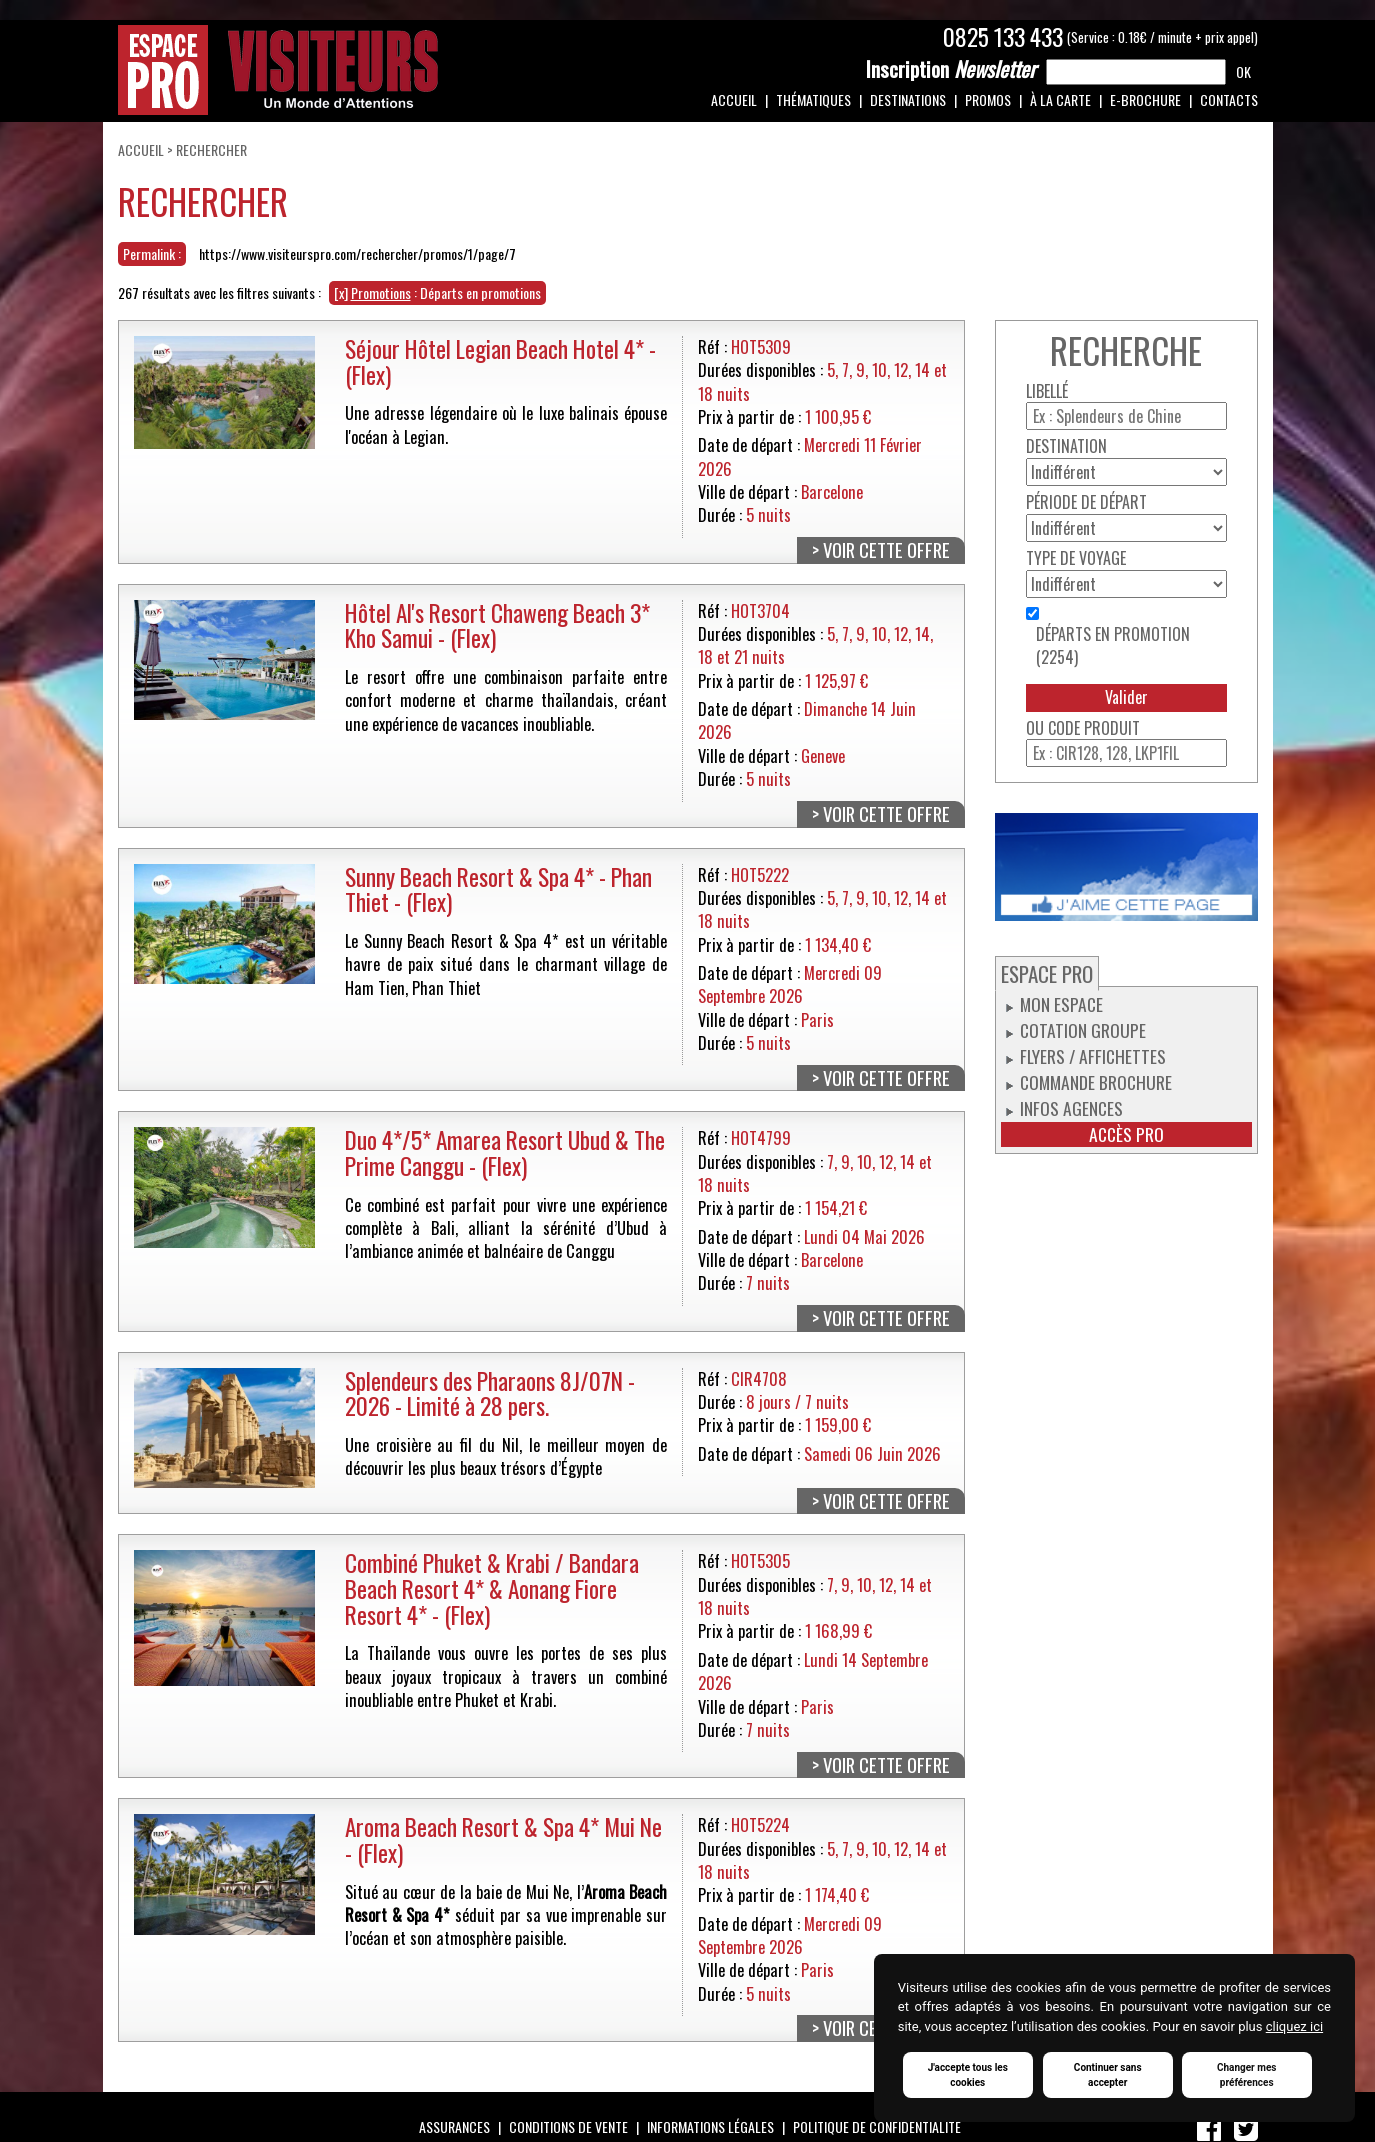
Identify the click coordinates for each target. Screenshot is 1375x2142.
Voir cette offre (886, 550)
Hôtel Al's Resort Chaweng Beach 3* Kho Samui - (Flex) (497, 625)
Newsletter (951, 69)
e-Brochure (1145, 99)
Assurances (454, 2126)
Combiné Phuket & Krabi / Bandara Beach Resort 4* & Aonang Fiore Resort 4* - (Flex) (492, 1588)
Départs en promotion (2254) (1113, 646)
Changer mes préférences (1247, 2075)
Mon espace (1061, 1004)
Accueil (734, 99)
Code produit (1094, 728)
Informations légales (710, 2126)
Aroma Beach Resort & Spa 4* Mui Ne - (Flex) (503, 1839)
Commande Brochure (1096, 1082)
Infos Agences (1071, 1108)
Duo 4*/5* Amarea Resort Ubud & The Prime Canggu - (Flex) (505, 1152)
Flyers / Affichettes (1093, 1056)
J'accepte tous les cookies (968, 2075)
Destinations (908, 99)
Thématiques (813, 99)
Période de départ (1086, 502)
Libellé (1047, 391)
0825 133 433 (1003, 37)
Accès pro (1126, 1134)
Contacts (1229, 99)
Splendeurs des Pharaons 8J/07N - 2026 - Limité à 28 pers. (490, 1393)
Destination (1066, 446)
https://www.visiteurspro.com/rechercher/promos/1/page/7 (357, 253)
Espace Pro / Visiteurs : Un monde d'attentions (278, 70)
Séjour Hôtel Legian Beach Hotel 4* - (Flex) (500, 361)
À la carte (1060, 99)
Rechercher (211, 149)
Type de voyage (1076, 558)
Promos (988, 99)
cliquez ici (1294, 2026)
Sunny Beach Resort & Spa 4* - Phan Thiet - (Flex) (498, 889)
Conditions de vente (568, 2126)
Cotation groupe (1083, 1030)
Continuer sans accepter (1108, 2075)
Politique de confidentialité (877, 2126)
